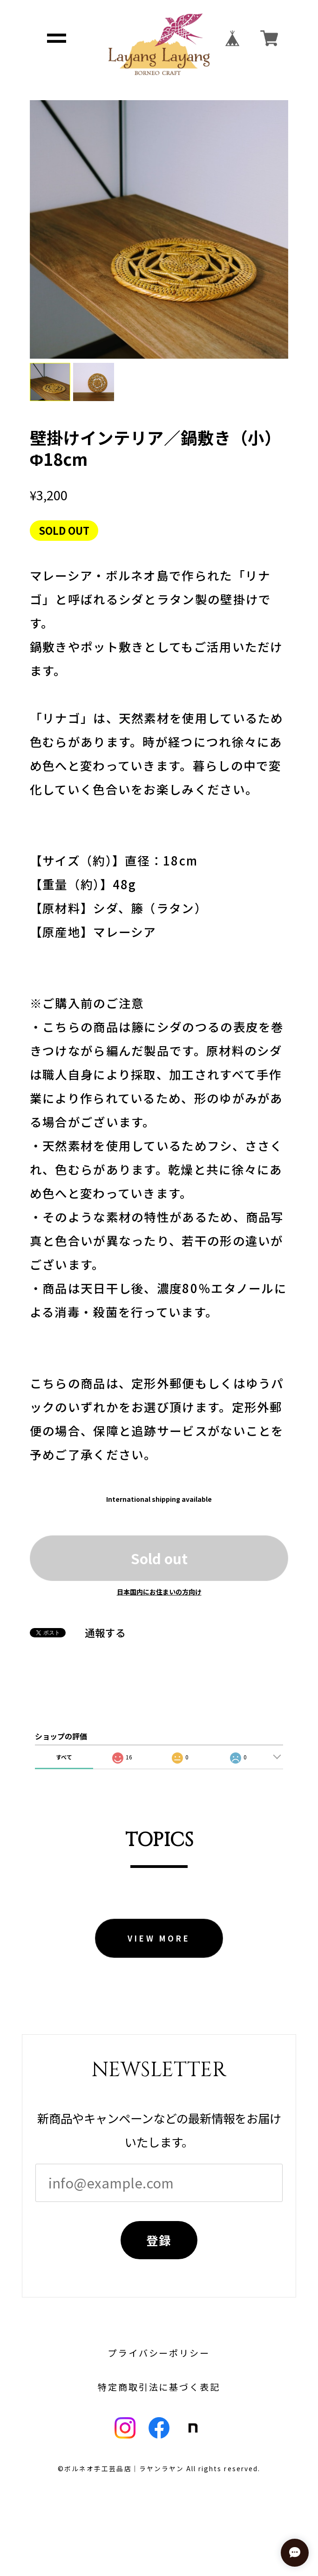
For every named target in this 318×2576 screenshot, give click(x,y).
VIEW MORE (159, 1938)
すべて (64, 1757)
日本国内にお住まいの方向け (159, 1591)
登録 (159, 2240)
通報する (105, 1633)
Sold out (159, 1558)
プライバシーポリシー (159, 2353)
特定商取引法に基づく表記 (159, 2387)
